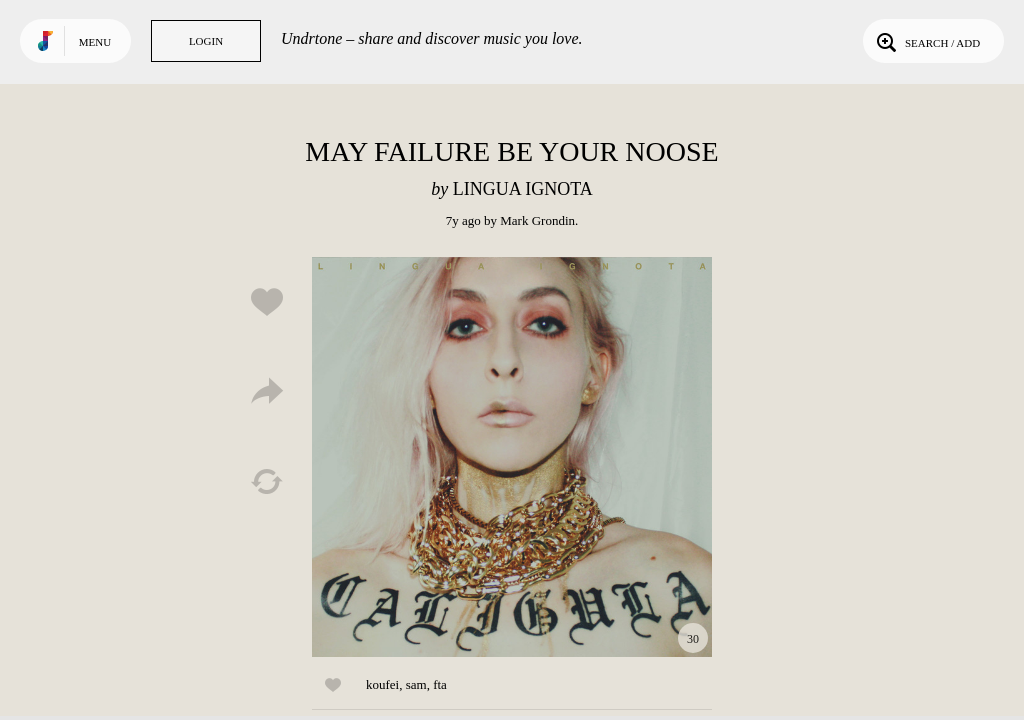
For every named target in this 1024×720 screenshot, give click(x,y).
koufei (382, 684)
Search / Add (926, 41)
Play (512, 457)
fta (440, 684)
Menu (95, 42)
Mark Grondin (537, 220)
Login (206, 41)
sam (416, 684)
